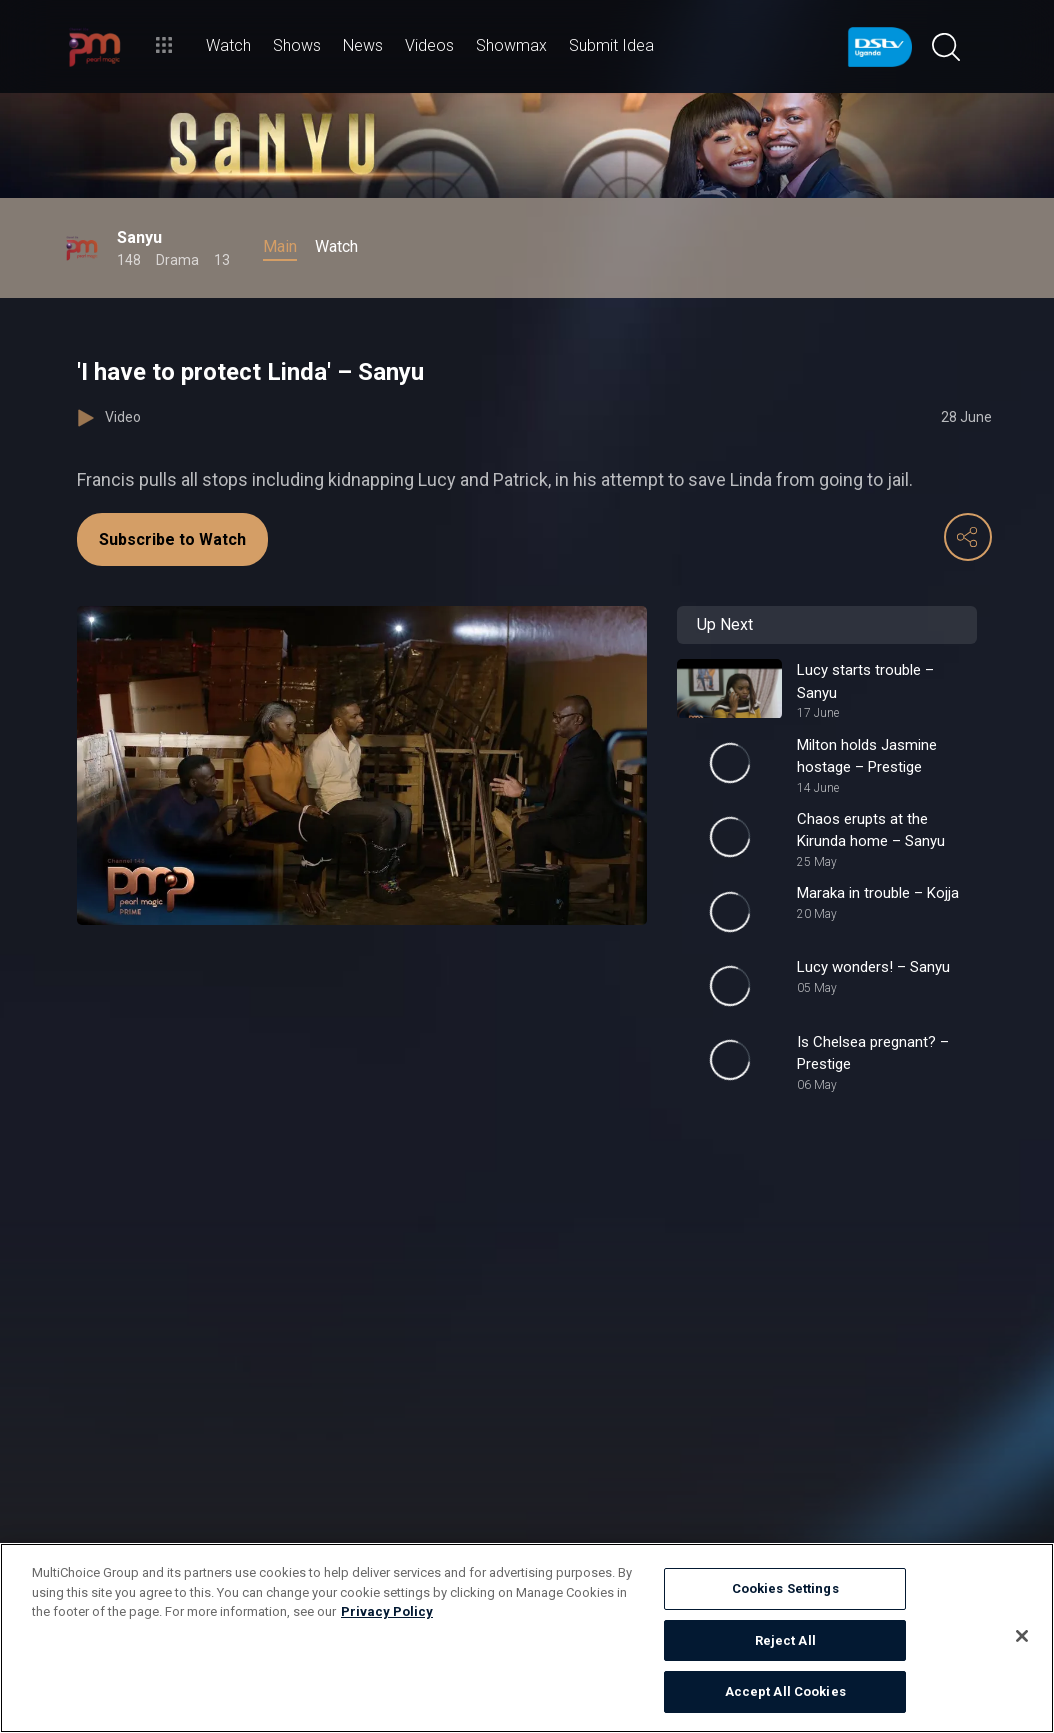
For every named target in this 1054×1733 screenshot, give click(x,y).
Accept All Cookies (785, 1691)
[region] (527, 1638)
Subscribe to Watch (172, 539)
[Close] (1022, 1636)
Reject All (785, 1640)
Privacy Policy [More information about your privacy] (387, 1611)
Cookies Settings (785, 1588)
